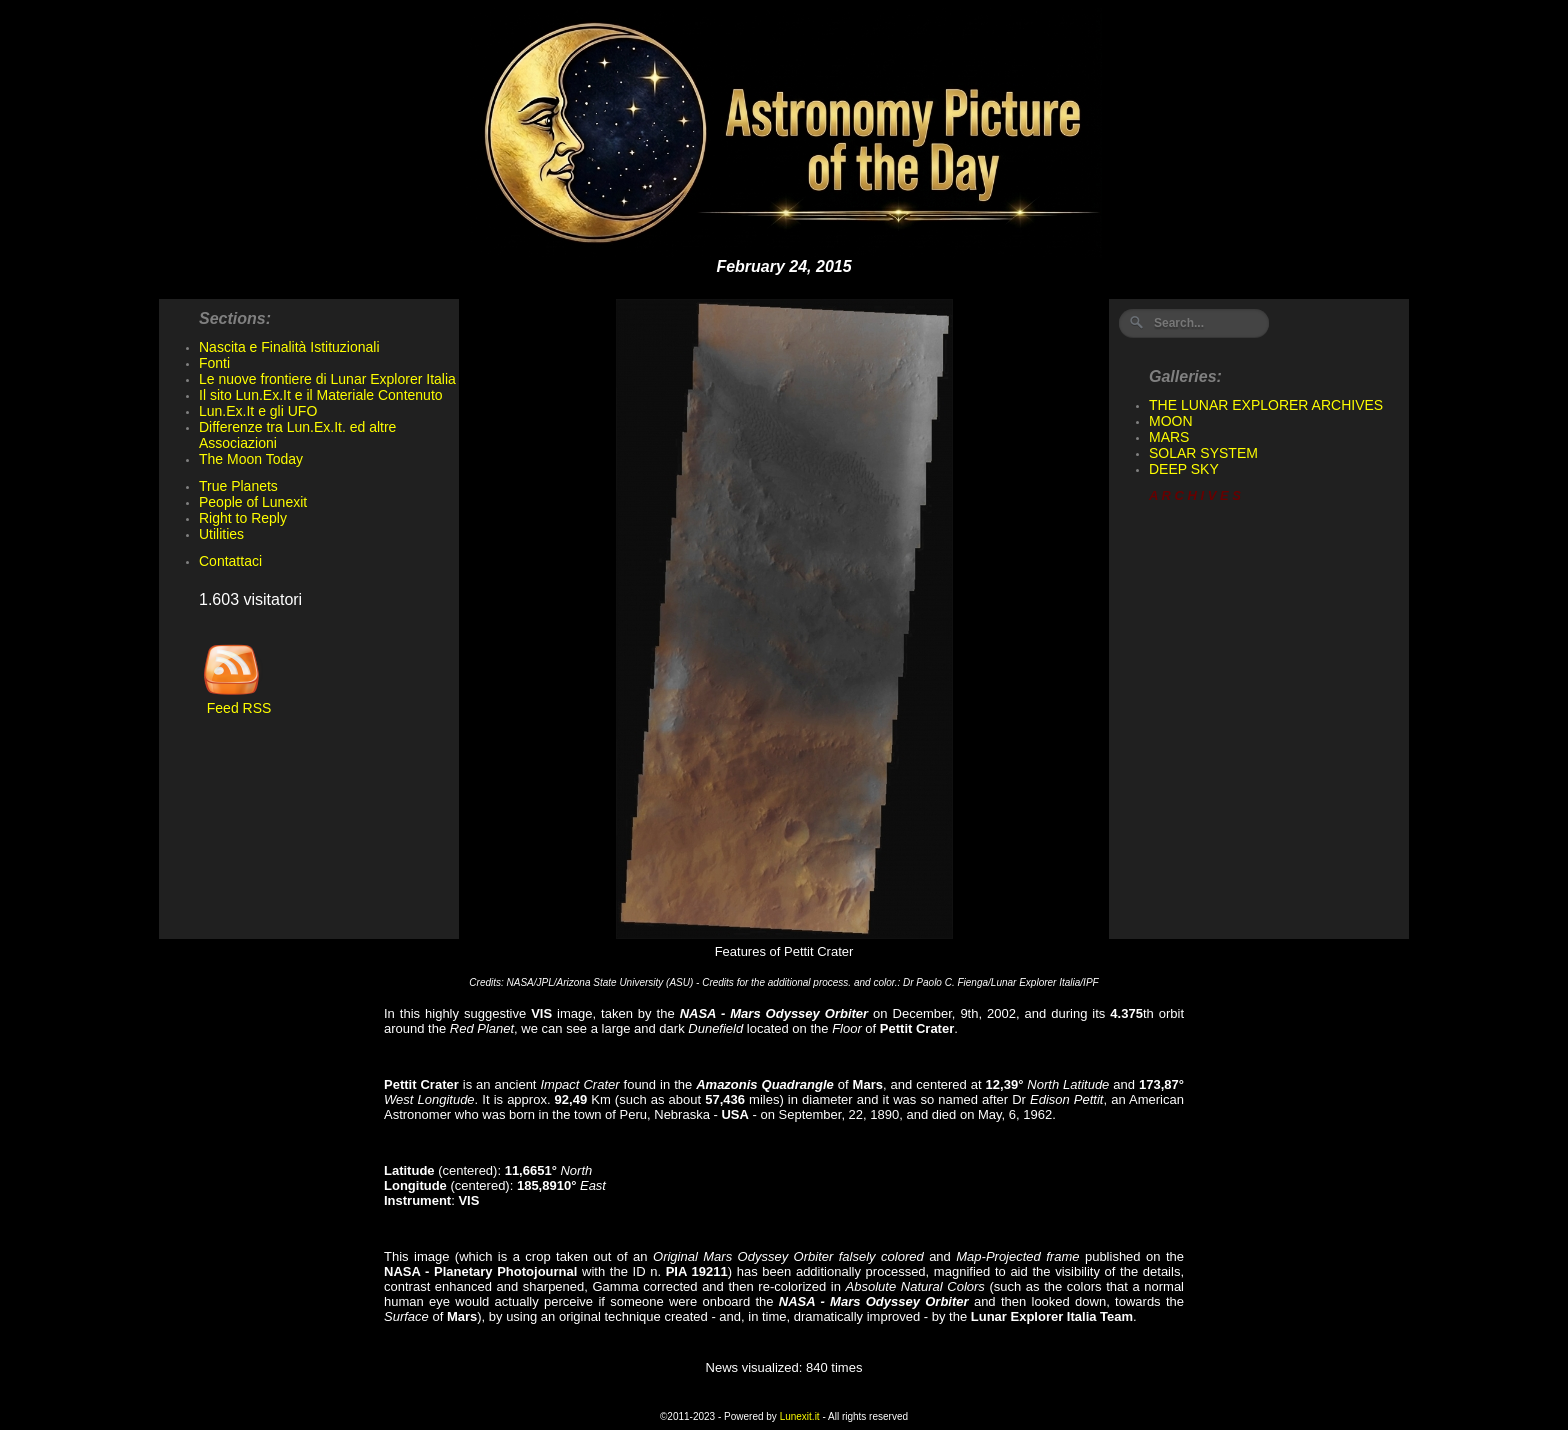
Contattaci (230, 561)
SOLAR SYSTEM (1203, 453)
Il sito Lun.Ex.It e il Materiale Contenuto (321, 395)
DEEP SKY (1184, 469)
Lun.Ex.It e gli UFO (258, 411)
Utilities (221, 534)
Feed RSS (235, 701)
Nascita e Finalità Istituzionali (289, 347)
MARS (1169, 437)
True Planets (238, 486)
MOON (1171, 421)
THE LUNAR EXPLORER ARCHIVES (1266, 405)
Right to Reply (243, 518)
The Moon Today (251, 459)
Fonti (214, 363)
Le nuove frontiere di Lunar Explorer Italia (327, 379)
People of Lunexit (253, 502)
